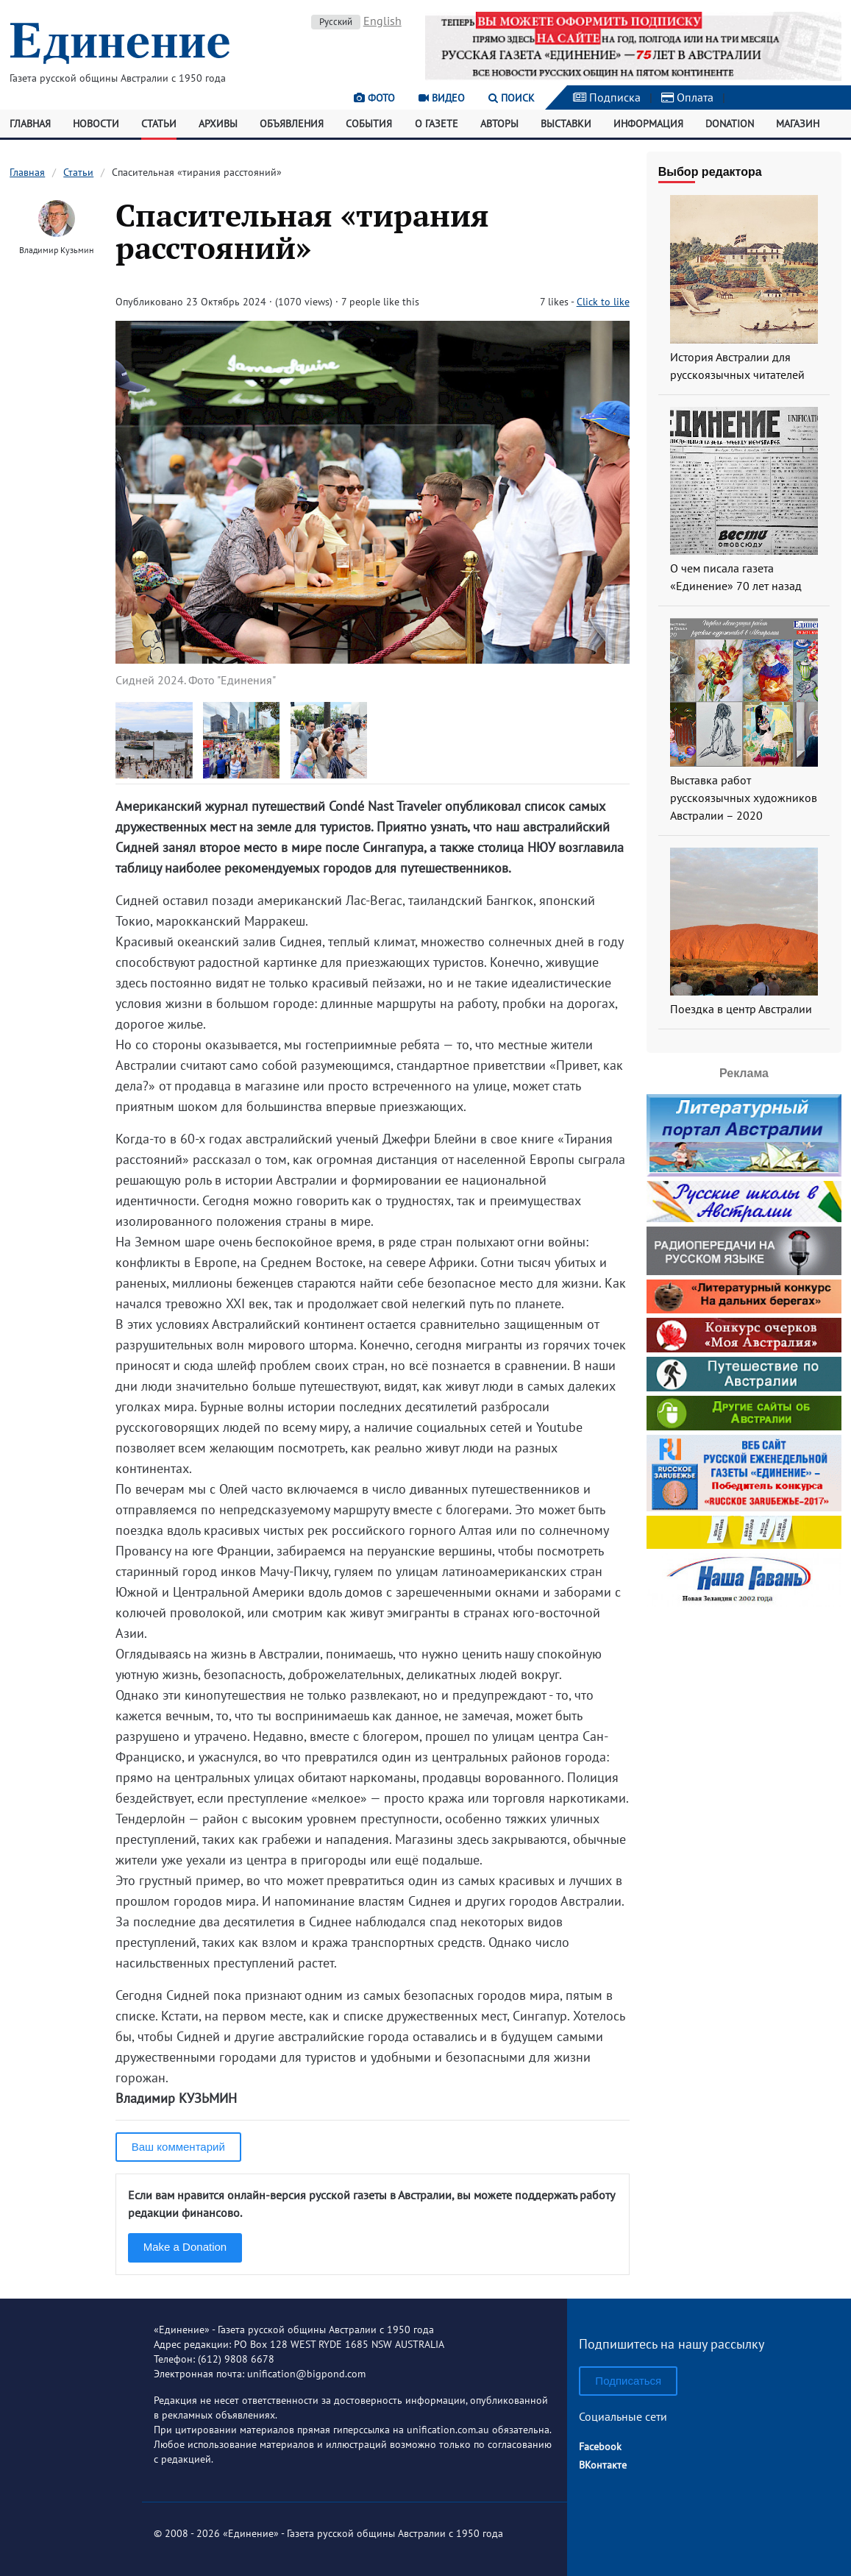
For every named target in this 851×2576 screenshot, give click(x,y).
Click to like (603, 301)
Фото (374, 97)
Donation (729, 123)
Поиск (511, 97)
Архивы (218, 123)
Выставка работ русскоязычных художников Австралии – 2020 (743, 798)
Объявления (292, 123)
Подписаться (628, 2380)
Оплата (687, 97)
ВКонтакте (603, 2465)
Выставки (566, 123)
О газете (436, 123)
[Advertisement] (744, 1703)
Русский (335, 21)
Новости (96, 123)
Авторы (499, 123)
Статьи (159, 123)
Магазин (797, 123)
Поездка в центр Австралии (741, 1008)
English (382, 20)
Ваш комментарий (178, 2146)
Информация (648, 123)
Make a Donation (185, 2246)
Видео (442, 97)
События (369, 123)
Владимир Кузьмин (56, 249)
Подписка (607, 97)
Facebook (600, 2446)
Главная (30, 123)
